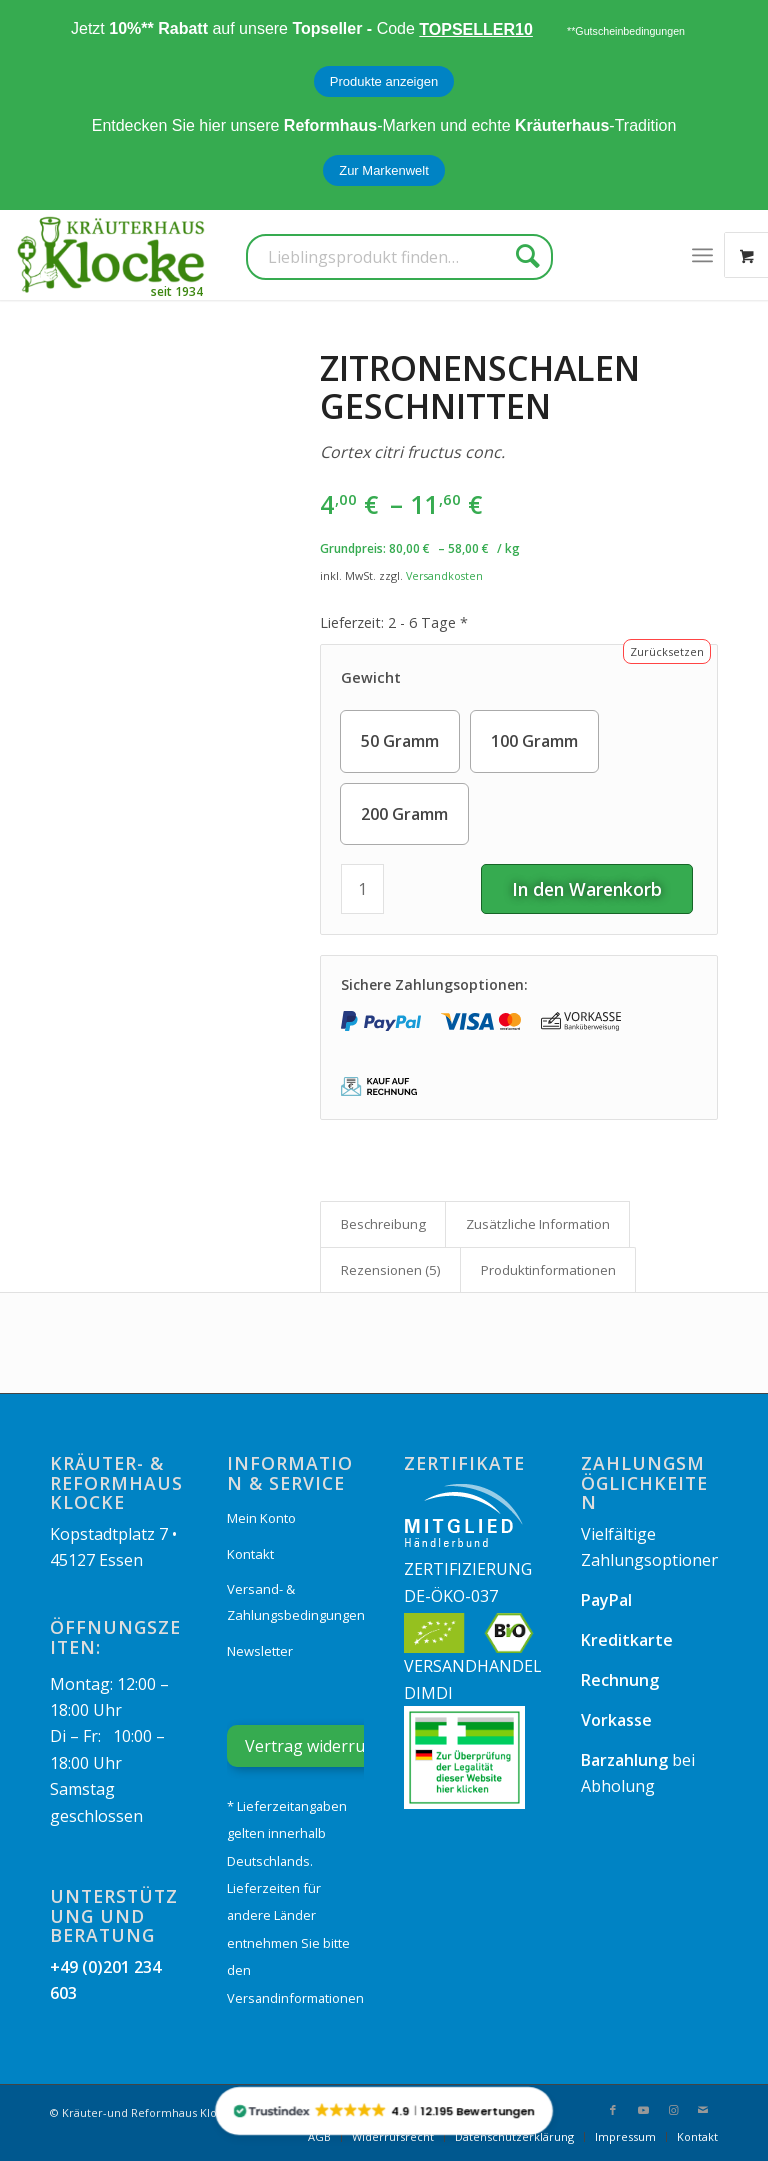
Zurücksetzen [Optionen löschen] (667, 651)
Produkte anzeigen (384, 81)
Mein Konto (261, 1518)
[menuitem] (702, 255)
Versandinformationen (295, 1998)
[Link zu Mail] (703, 2110)
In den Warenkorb (587, 889)
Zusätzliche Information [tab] (538, 1224)
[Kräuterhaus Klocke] (113, 255)
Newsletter (260, 1651)
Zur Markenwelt (384, 170)
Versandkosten (444, 575)
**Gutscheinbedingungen (626, 31)
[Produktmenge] (362, 889)
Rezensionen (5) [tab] (391, 1270)
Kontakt (250, 1554)
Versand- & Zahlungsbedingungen (295, 1602)
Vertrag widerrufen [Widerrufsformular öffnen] (317, 1746)
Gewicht (371, 677)
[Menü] (702, 255)
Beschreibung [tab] (383, 1224)
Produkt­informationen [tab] (548, 1270)
